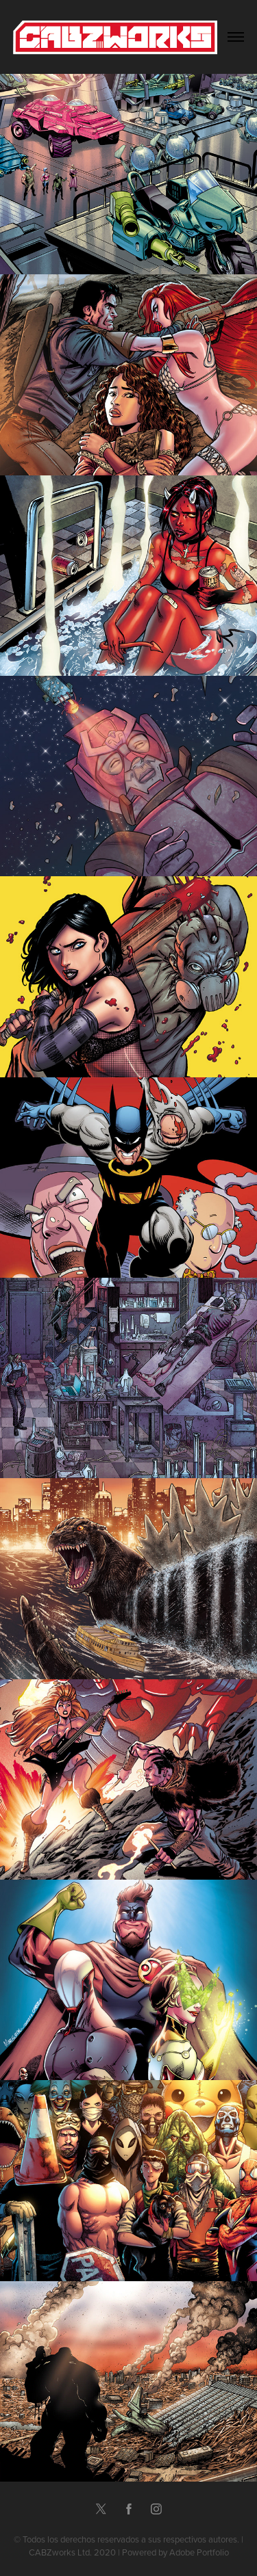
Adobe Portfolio (199, 2552)
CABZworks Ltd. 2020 (72, 2552)
